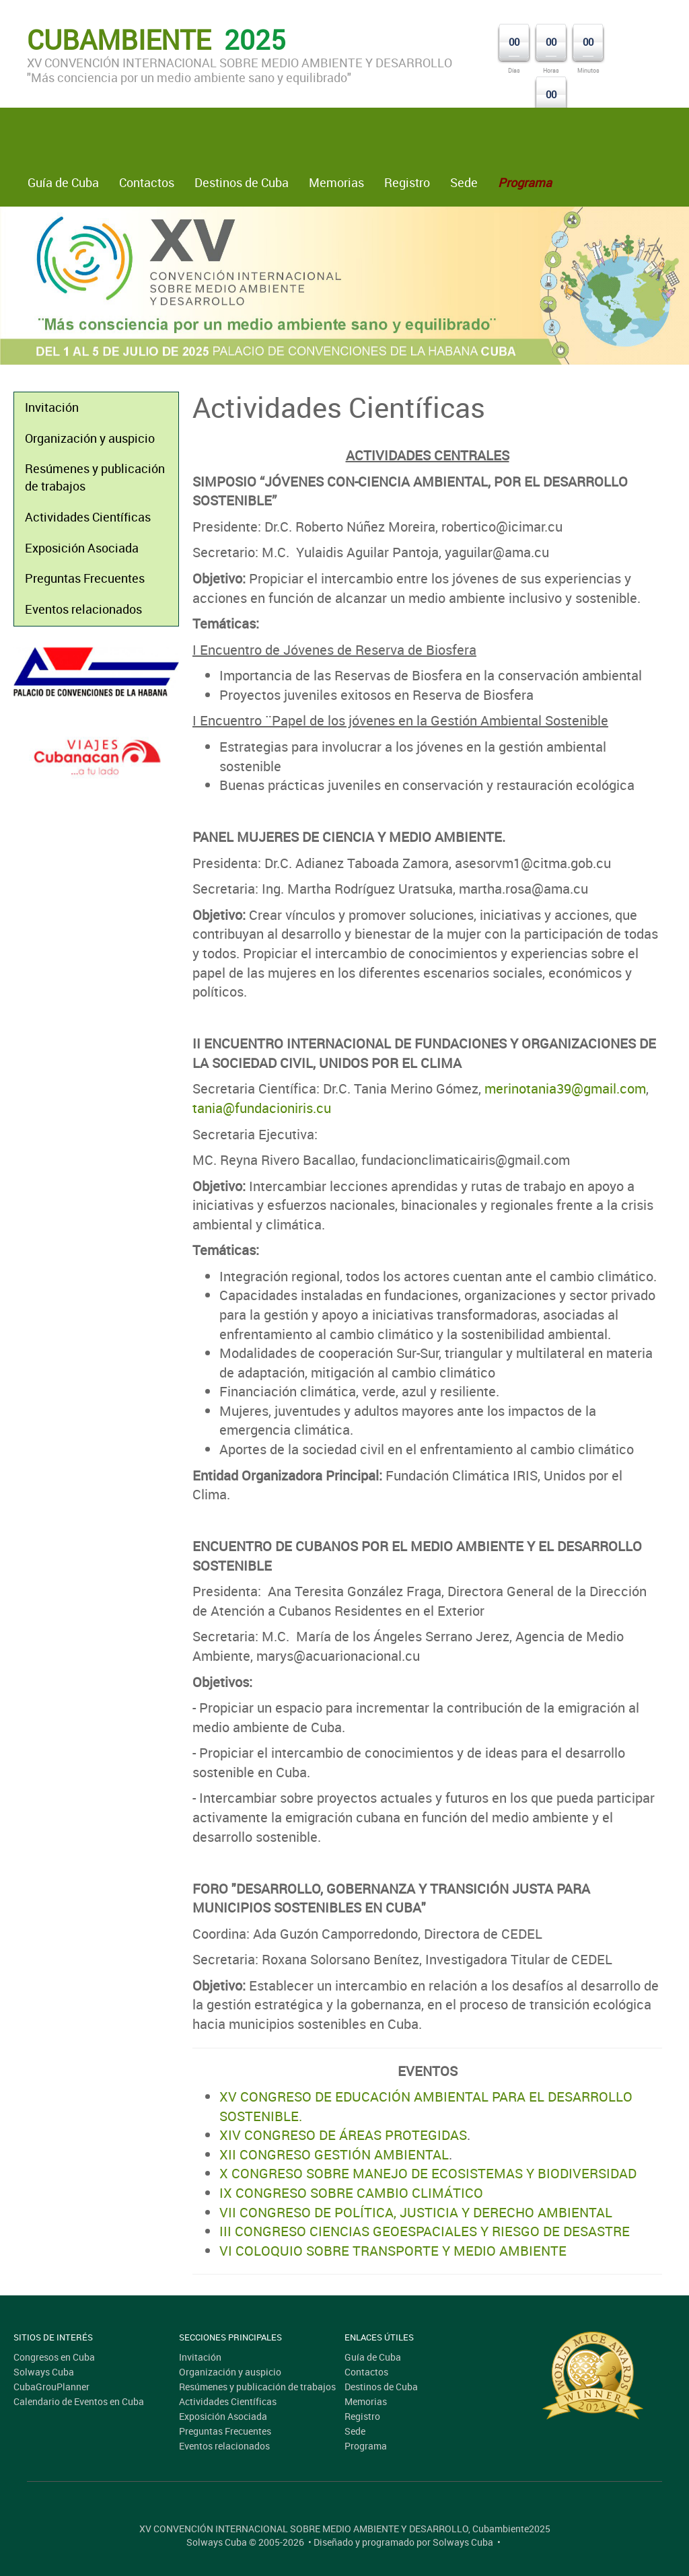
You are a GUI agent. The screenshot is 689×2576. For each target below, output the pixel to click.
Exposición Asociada (82, 548)
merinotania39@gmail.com (565, 1088)
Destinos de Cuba (241, 182)
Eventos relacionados (83, 609)
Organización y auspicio (90, 438)
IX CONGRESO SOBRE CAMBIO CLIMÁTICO (351, 2193)
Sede (464, 182)
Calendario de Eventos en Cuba (78, 2401)
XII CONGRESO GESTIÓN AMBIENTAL (334, 2154)
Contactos (146, 182)
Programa (365, 2445)
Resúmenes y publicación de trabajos (95, 477)
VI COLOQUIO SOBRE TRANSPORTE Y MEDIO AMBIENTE (393, 2251)
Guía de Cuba (63, 182)
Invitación (52, 407)
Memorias (336, 182)
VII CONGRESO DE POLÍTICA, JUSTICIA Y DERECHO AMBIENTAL (415, 2212)
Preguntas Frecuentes (85, 578)
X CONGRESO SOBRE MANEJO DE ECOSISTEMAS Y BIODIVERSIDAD (428, 2173)
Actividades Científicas (88, 517)
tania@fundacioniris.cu (261, 1108)
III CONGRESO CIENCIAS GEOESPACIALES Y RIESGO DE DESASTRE (424, 2231)
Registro (407, 182)
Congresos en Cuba (54, 2357)
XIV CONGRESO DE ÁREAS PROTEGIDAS (343, 2135)
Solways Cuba (43, 2371)
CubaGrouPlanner (51, 2386)
